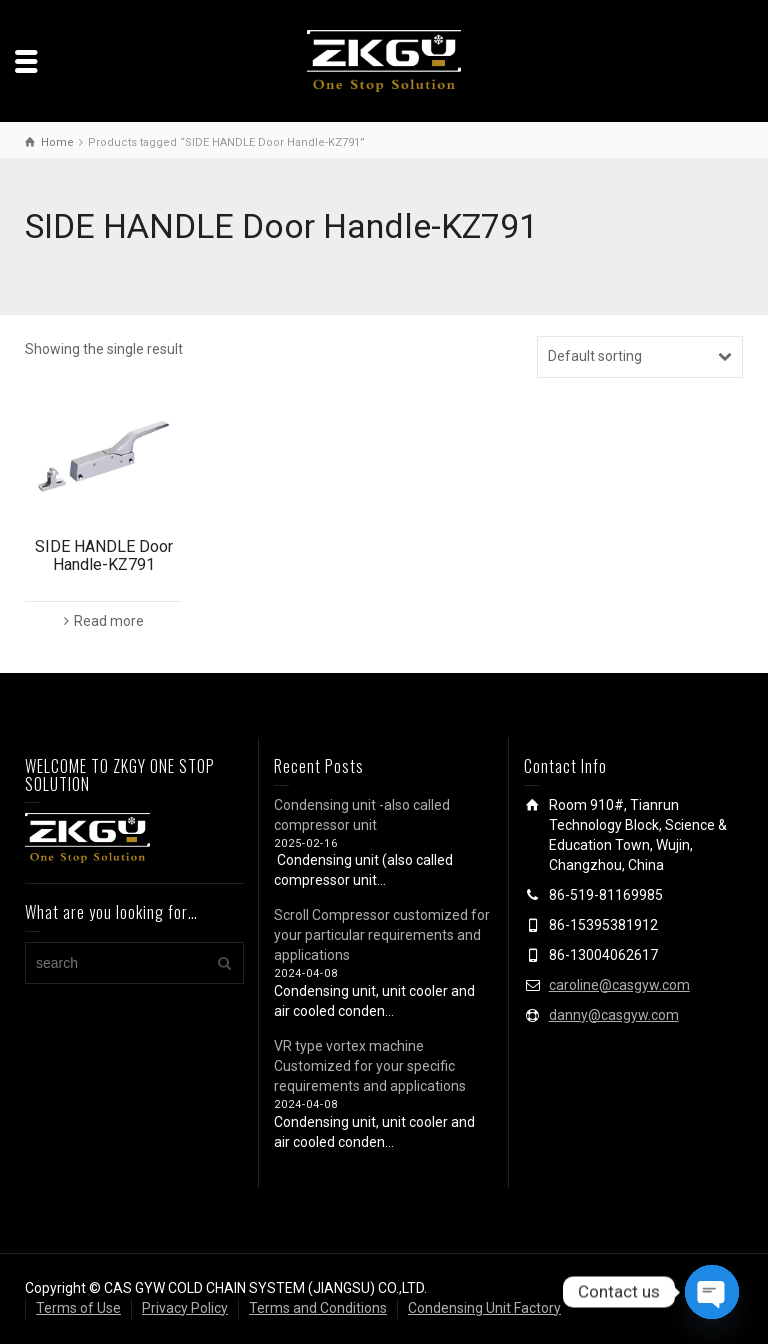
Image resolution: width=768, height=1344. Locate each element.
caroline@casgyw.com (619, 985)
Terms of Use (78, 1308)
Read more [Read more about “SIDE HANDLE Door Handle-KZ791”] (109, 621)
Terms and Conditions (318, 1308)
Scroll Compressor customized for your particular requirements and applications (382, 935)
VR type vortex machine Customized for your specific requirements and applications (370, 1066)
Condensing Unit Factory (484, 1308)
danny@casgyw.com (614, 1015)
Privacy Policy (185, 1308)
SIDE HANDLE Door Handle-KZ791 (104, 555)
